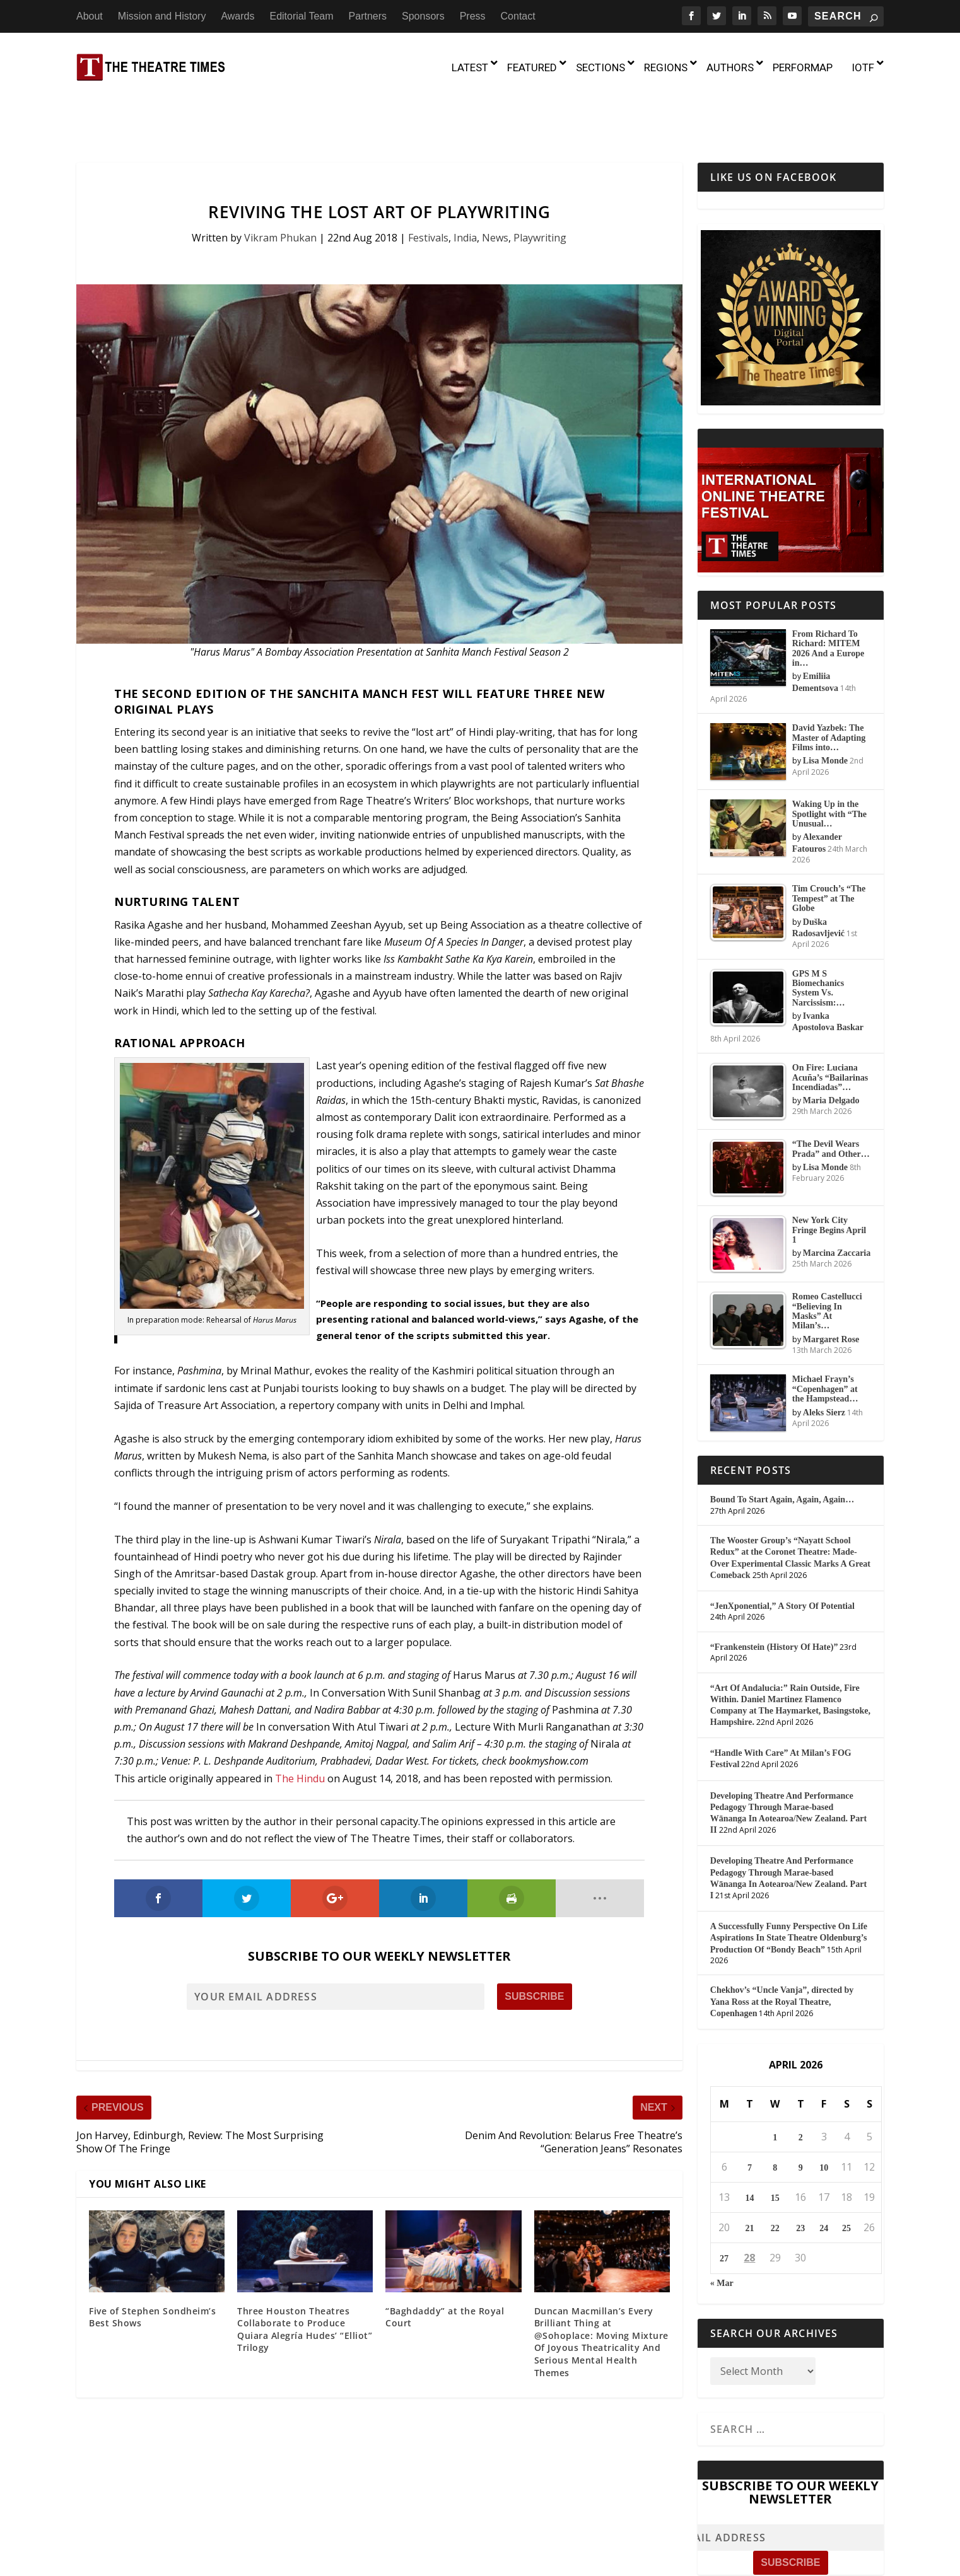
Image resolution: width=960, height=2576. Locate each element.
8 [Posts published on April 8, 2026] (775, 2113)
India (465, 183)
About (89, 16)
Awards (237, 16)
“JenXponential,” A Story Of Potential (782, 1552)
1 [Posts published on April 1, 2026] (775, 2083)
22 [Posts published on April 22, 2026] (775, 2174)
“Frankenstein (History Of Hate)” (774, 1593)
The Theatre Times (172, 2561)
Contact (518, 16)
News (495, 183)
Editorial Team (301, 16)
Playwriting (539, 183)
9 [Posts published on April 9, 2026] (801, 2113)
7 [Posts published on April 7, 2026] (749, 2113)
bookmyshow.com (548, 1707)
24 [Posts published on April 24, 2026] (823, 2174)
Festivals (428, 183)
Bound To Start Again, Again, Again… (782, 1446)
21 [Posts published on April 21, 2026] (749, 2174)
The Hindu (300, 1724)
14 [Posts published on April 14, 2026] (749, 2144)
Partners (368, 16)
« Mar (722, 2229)
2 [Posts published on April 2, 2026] (801, 2083)
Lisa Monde (825, 707)
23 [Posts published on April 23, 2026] (800, 2174)
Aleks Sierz (824, 1358)
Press (473, 16)
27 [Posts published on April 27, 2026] (724, 2205)
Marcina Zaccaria (836, 1199)
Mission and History (162, 16)
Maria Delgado (831, 1047)
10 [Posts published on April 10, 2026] (823, 2113)
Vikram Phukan (280, 183)
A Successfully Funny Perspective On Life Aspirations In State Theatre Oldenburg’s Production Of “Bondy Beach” (788, 1884)
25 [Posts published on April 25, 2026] (846, 2174)
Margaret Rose (831, 1285)
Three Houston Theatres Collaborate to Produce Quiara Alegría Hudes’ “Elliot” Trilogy (304, 2275)
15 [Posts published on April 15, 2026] (775, 2144)
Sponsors (423, 16)
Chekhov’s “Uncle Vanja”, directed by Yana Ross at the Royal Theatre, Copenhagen (782, 1948)
